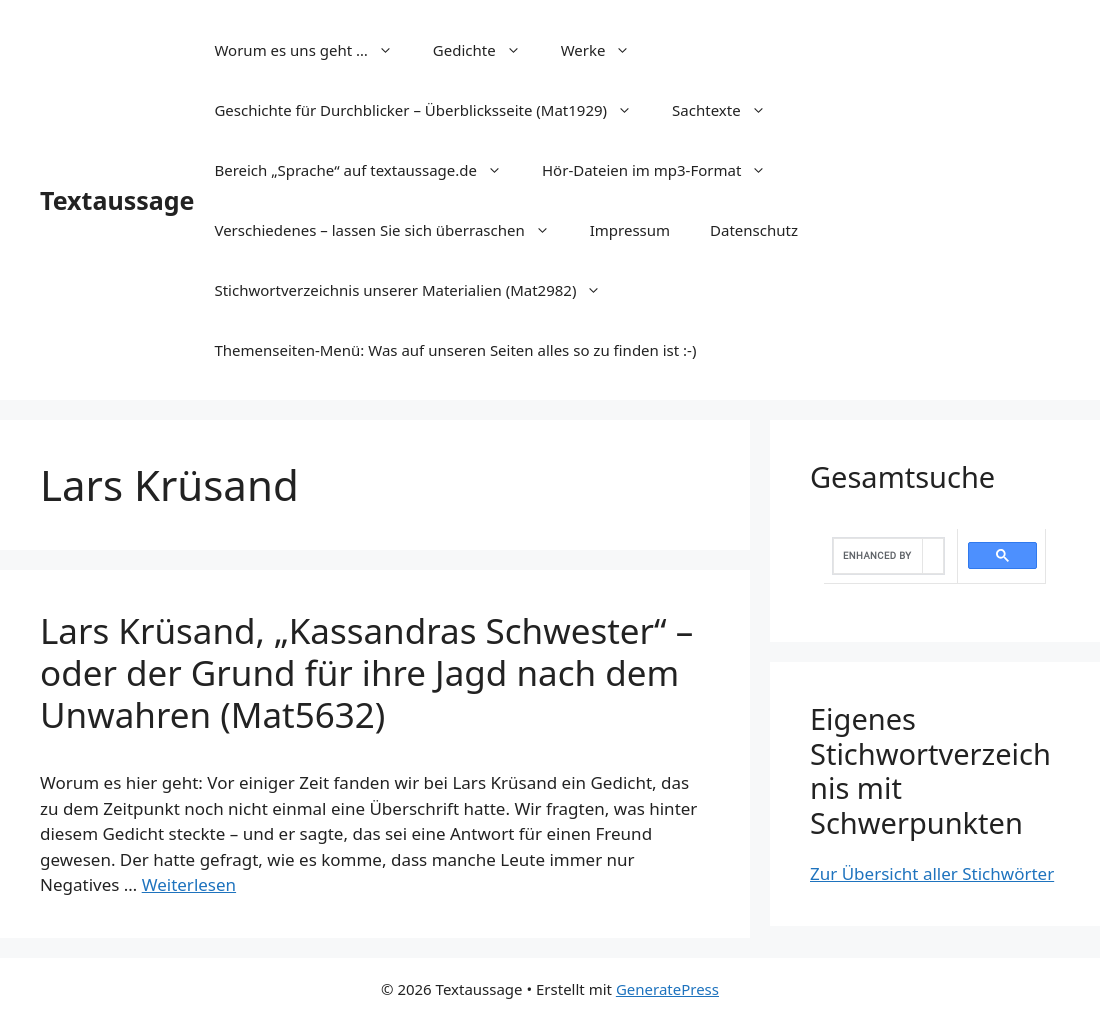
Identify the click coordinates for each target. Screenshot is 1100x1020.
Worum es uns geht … (313, 50)
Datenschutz (754, 230)
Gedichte (487, 50)
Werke (606, 50)
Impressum (630, 230)
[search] (878, 556)
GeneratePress (667, 989)
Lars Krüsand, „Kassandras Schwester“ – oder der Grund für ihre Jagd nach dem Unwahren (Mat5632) (366, 672)
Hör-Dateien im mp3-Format (664, 170)
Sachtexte (729, 110)
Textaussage (117, 200)
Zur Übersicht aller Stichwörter (932, 873)
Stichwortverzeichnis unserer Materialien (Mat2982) (417, 290)
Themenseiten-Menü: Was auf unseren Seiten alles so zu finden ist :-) (455, 350)
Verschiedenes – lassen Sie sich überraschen (391, 230)
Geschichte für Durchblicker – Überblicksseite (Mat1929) (433, 110)
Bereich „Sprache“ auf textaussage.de (368, 170)
